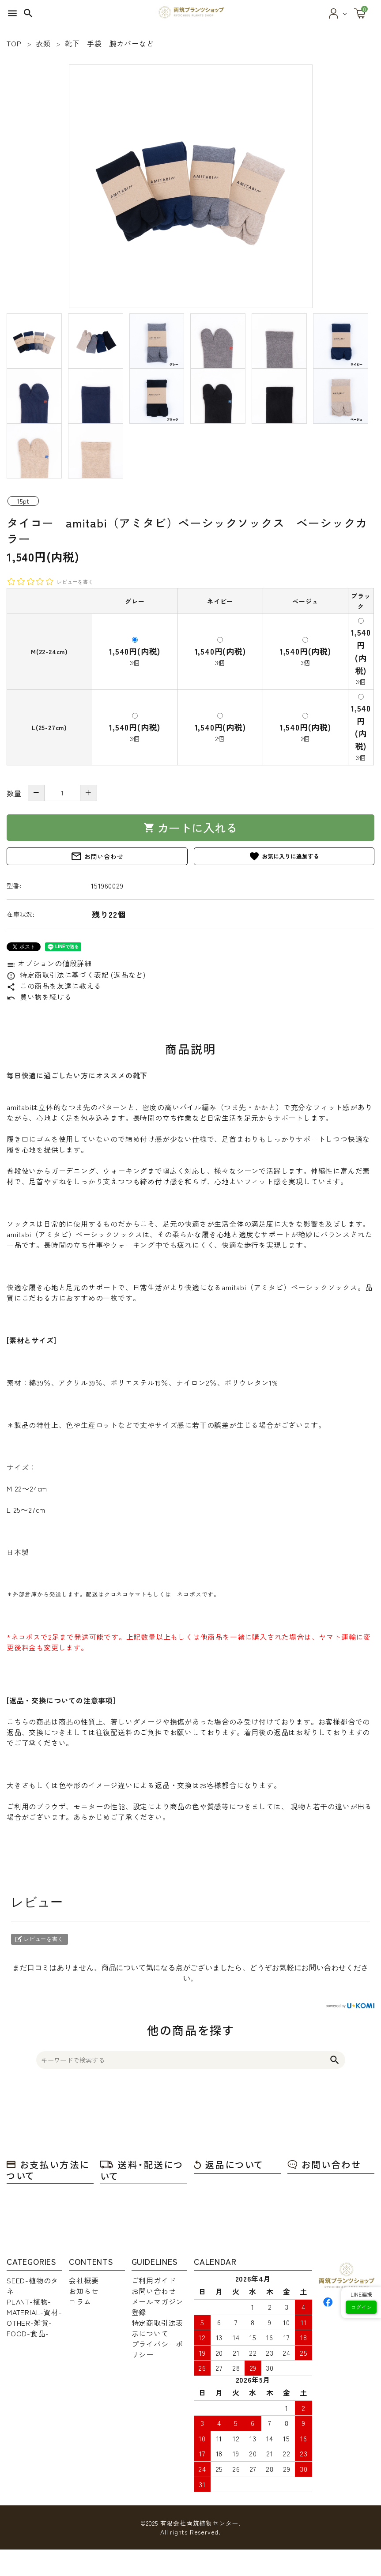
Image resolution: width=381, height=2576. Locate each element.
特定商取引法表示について (158, 2328)
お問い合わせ (97, 856)
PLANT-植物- (29, 2301)
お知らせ (83, 2291)
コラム (80, 2301)
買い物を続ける (39, 996)
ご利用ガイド (154, 2280)
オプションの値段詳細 (49, 963)
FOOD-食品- (28, 2333)
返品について (229, 2164)
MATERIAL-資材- (34, 2312)
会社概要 (83, 2280)
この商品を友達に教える (54, 985)
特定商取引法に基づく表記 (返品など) (76, 974)
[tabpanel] (190, 186)
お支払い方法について (48, 2170)
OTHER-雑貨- (29, 2322)
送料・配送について (142, 2170)
